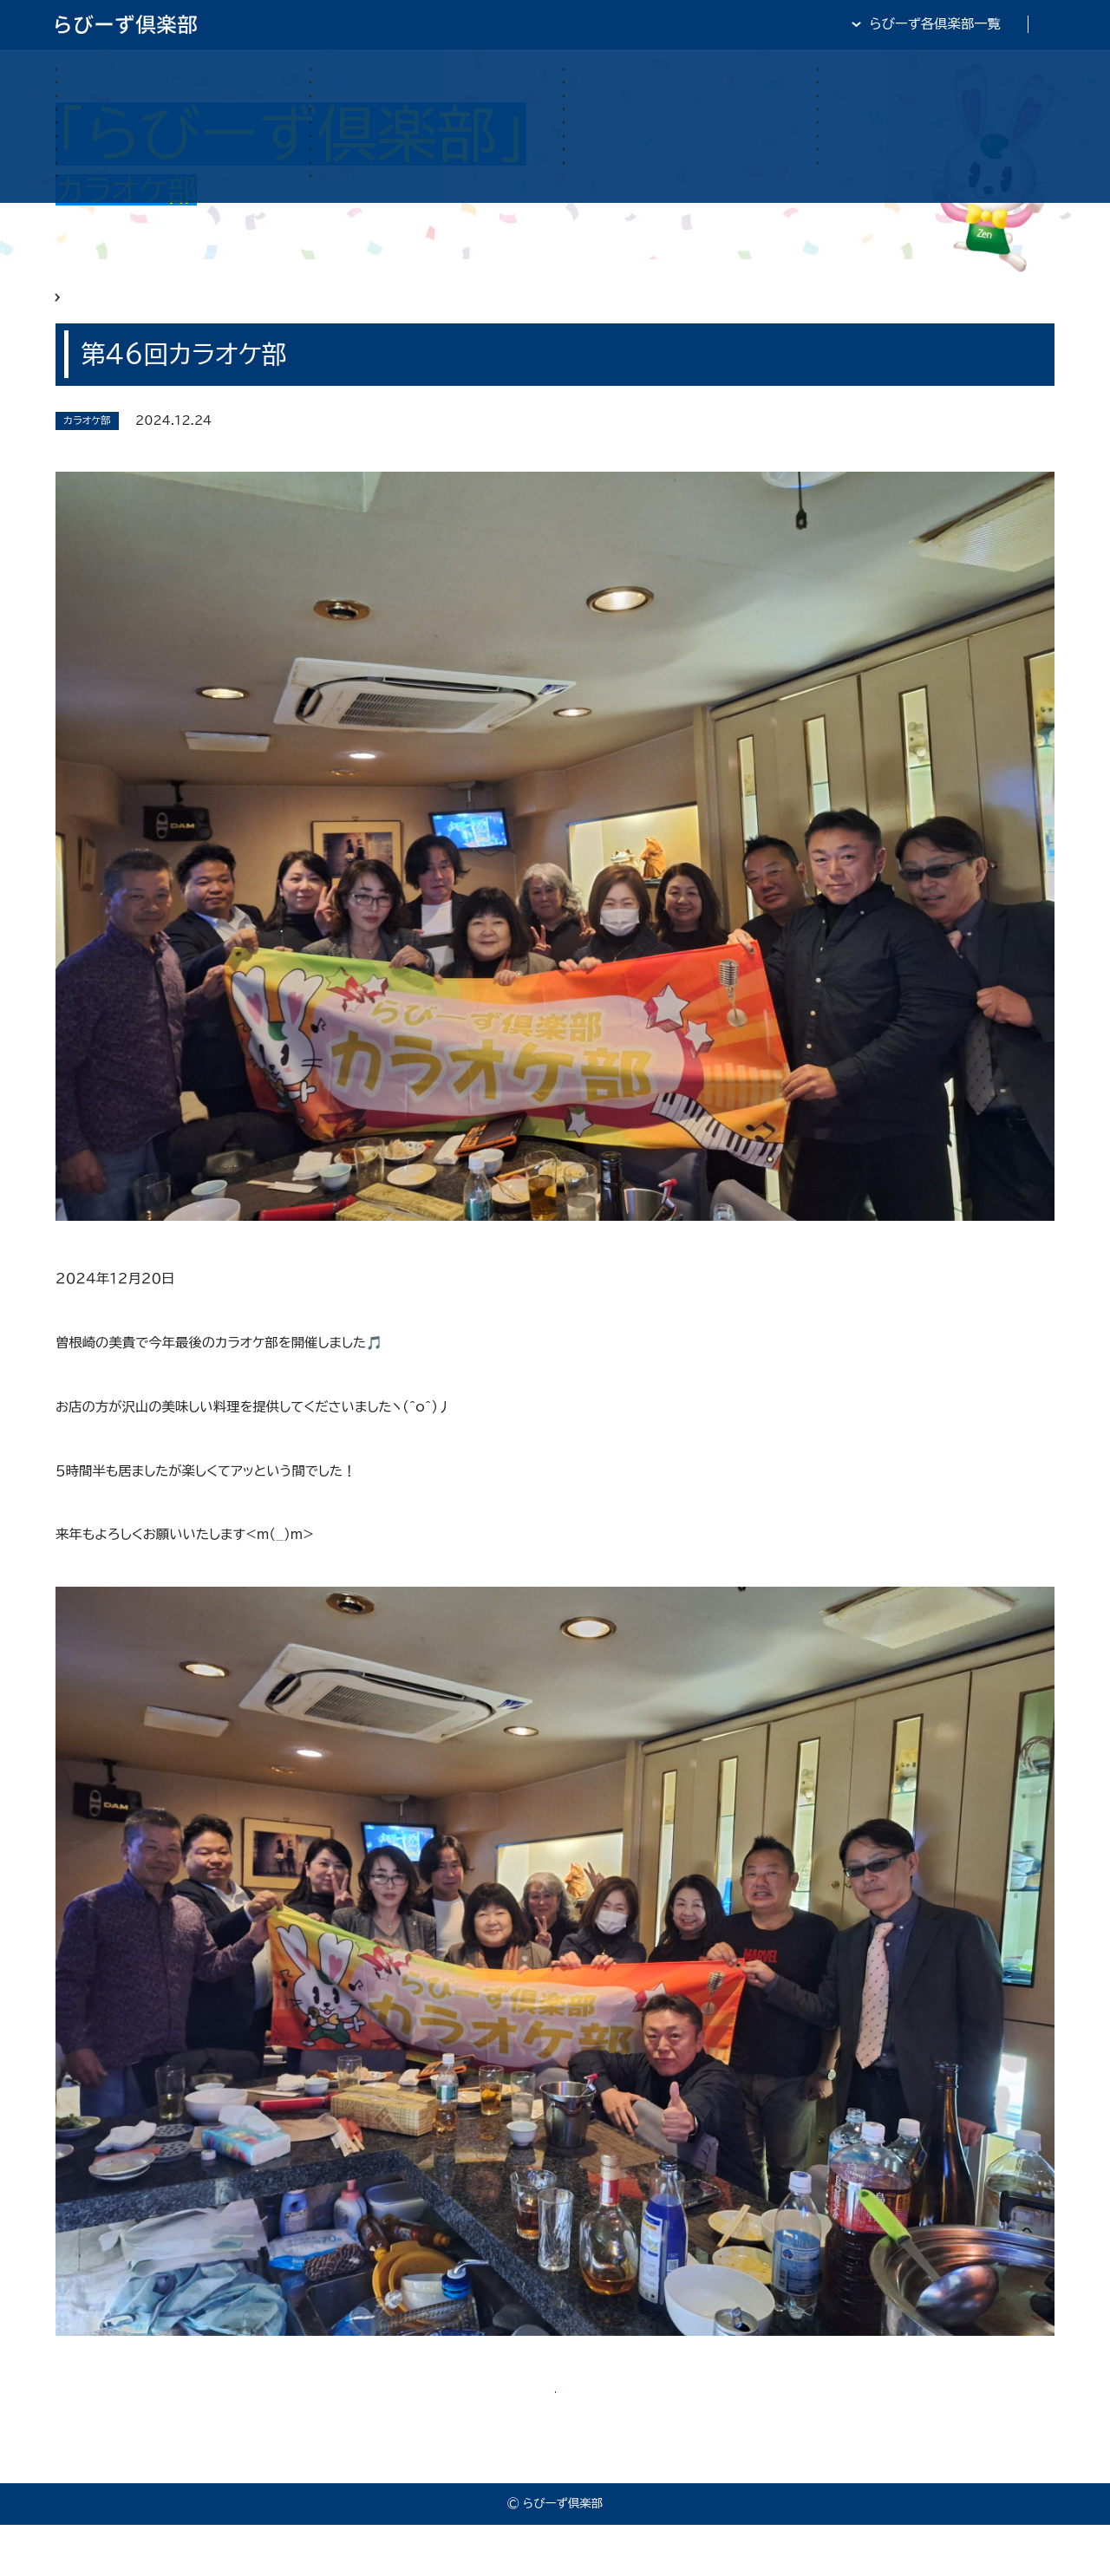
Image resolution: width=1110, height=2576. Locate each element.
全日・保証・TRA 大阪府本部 (970, 23)
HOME (77, 309)
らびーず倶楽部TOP (599, 23)
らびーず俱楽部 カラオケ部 (196, 309)
